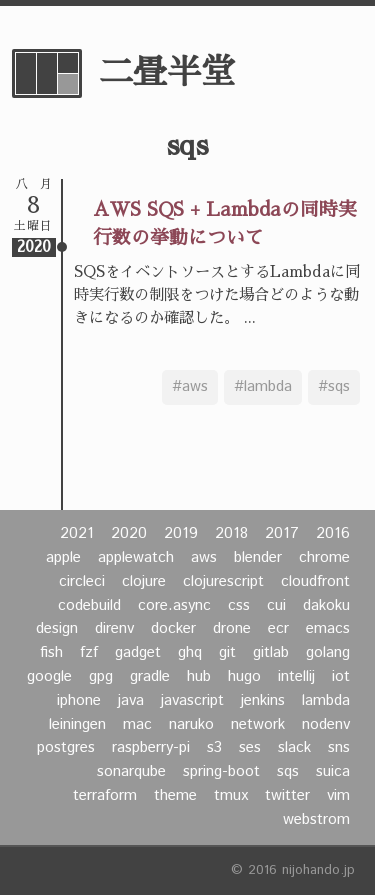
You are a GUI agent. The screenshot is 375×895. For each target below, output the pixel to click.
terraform (105, 796)
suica (333, 772)
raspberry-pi (151, 748)
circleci (82, 582)
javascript (192, 701)
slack (294, 748)
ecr (278, 629)
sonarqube (131, 772)
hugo (244, 677)
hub (199, 677)
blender (258, 558)
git (227, 653)
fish (51, 653)
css (239, 606)
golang (328, 653)
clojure (144, 582)
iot (341, 677)
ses (250, 748)
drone (232, 629)
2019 (181, 534)
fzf (89, 653)
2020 (129, 534)
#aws (190, 387)
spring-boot (221, 772)
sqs (288, 772)
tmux (231, 796)
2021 (77, 534)
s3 (214, 748)
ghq (190, 653)
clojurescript (223, 582)
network (258, 725)
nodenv (326, 725)
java (131, 701)
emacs (328, 629)
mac (137, 725)
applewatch (136, 558)
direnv (114, 629)
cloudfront (315, 582)
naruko (191, 725)
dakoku (326, 606)
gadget (138, 653)
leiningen (77, 725)
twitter (287, 796)
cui (276, 606)
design (57, 629)
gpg (101, 677)
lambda (326, 701)
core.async (174, 606)
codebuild (89, 606)
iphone (79, 701)
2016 (333, 534)
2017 (282, 534)
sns (339, 748)
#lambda (263, 387)
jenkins (263, 701)
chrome (324, 558)
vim (338, 796)
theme (175, 796)
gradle (150, 677)
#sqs (334, 387)
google (49, 677)
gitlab (271, 653)
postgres (66, 748)
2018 (231, 534)
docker (173, 629)
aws (204, 558)
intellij (296, 677)
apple (63, 558)
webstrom (316, 820)
